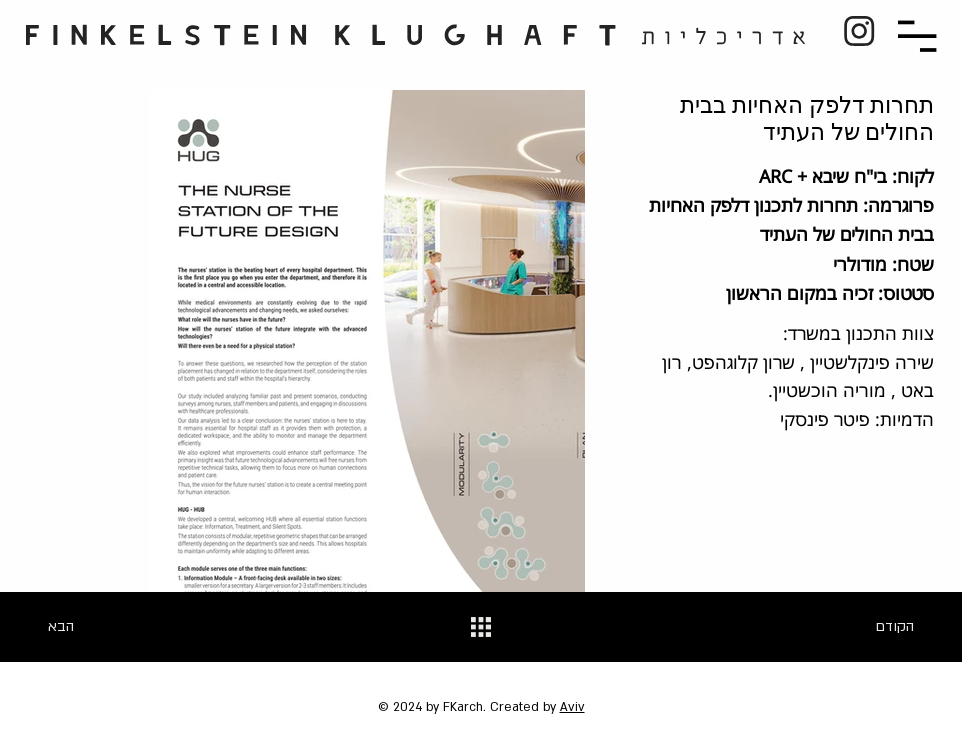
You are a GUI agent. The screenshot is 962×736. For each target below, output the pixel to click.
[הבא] (88, 627)
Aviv (572, 707)
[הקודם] (874, 627)
